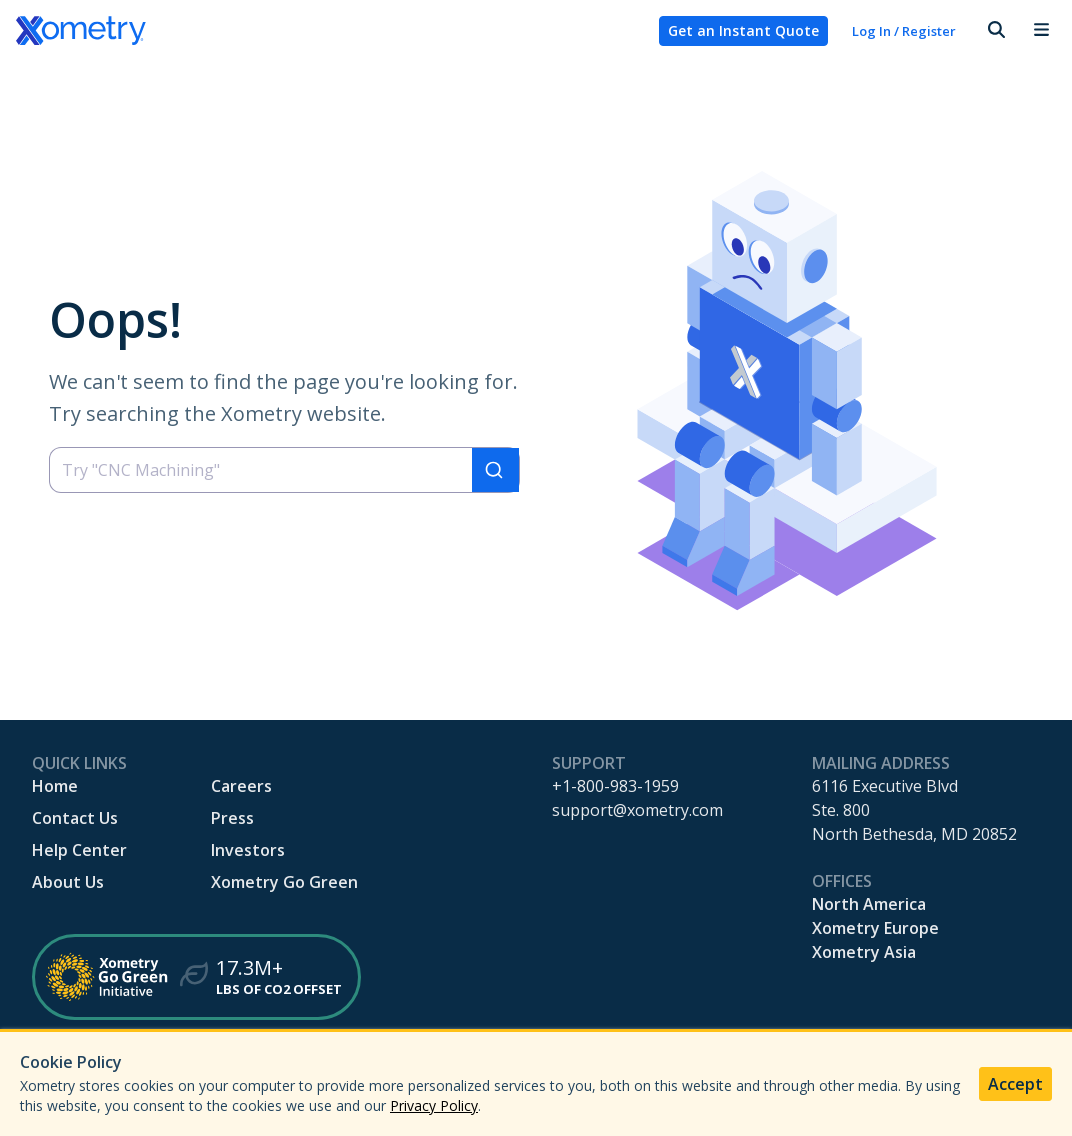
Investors (248, 850)
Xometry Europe (875, 928)
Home (55, 786)
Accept (1015, 1084)
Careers (241, 786)
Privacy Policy (434, 1105)
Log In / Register (904, 31)
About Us (68, 882)
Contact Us (75, 818)
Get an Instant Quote (743, 30)
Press (232, 818)
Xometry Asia (864, 952)
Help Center (79, 850)
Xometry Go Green (284, 882)
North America (869, 904)
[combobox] (284, 470)
